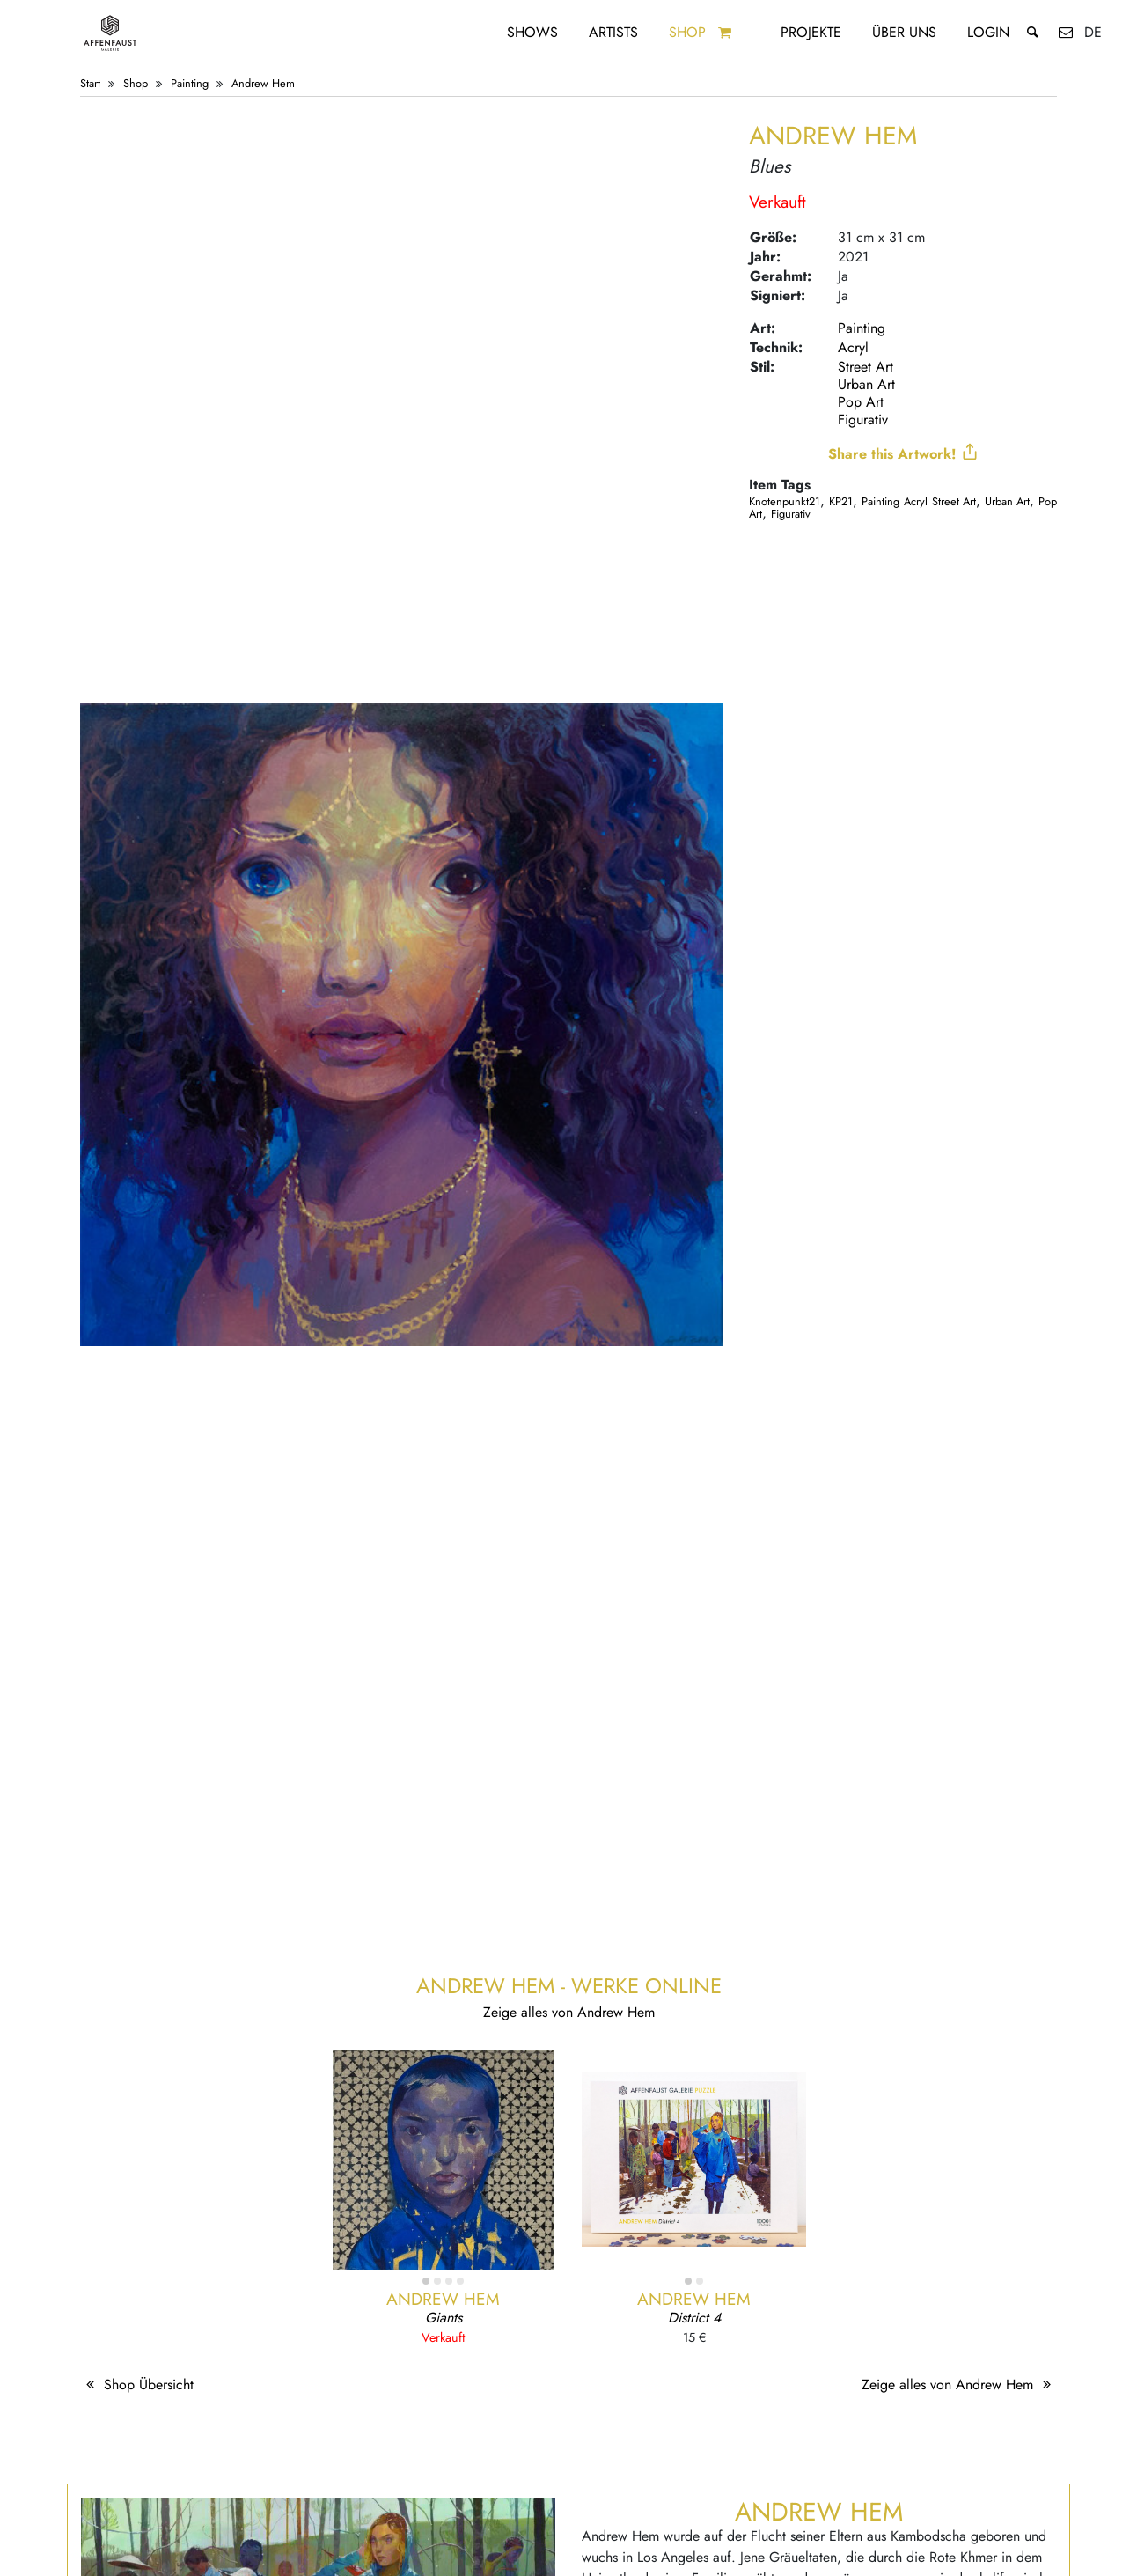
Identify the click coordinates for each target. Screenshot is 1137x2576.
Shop (687, 32)
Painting (190, 83)
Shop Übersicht (137, 2384)
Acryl (853, 347)
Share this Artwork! (903, 453)
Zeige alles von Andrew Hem (959, 2384)
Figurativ (863, 419)
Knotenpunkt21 (784, 501)
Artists (613, 32)
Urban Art (866, 384)
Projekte (811, 32)
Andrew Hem (263, 83)
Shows (532, 32)
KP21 (841, 501)
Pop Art (861, 402)
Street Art (865, 367)
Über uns (904, 32)
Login (988, 32)
